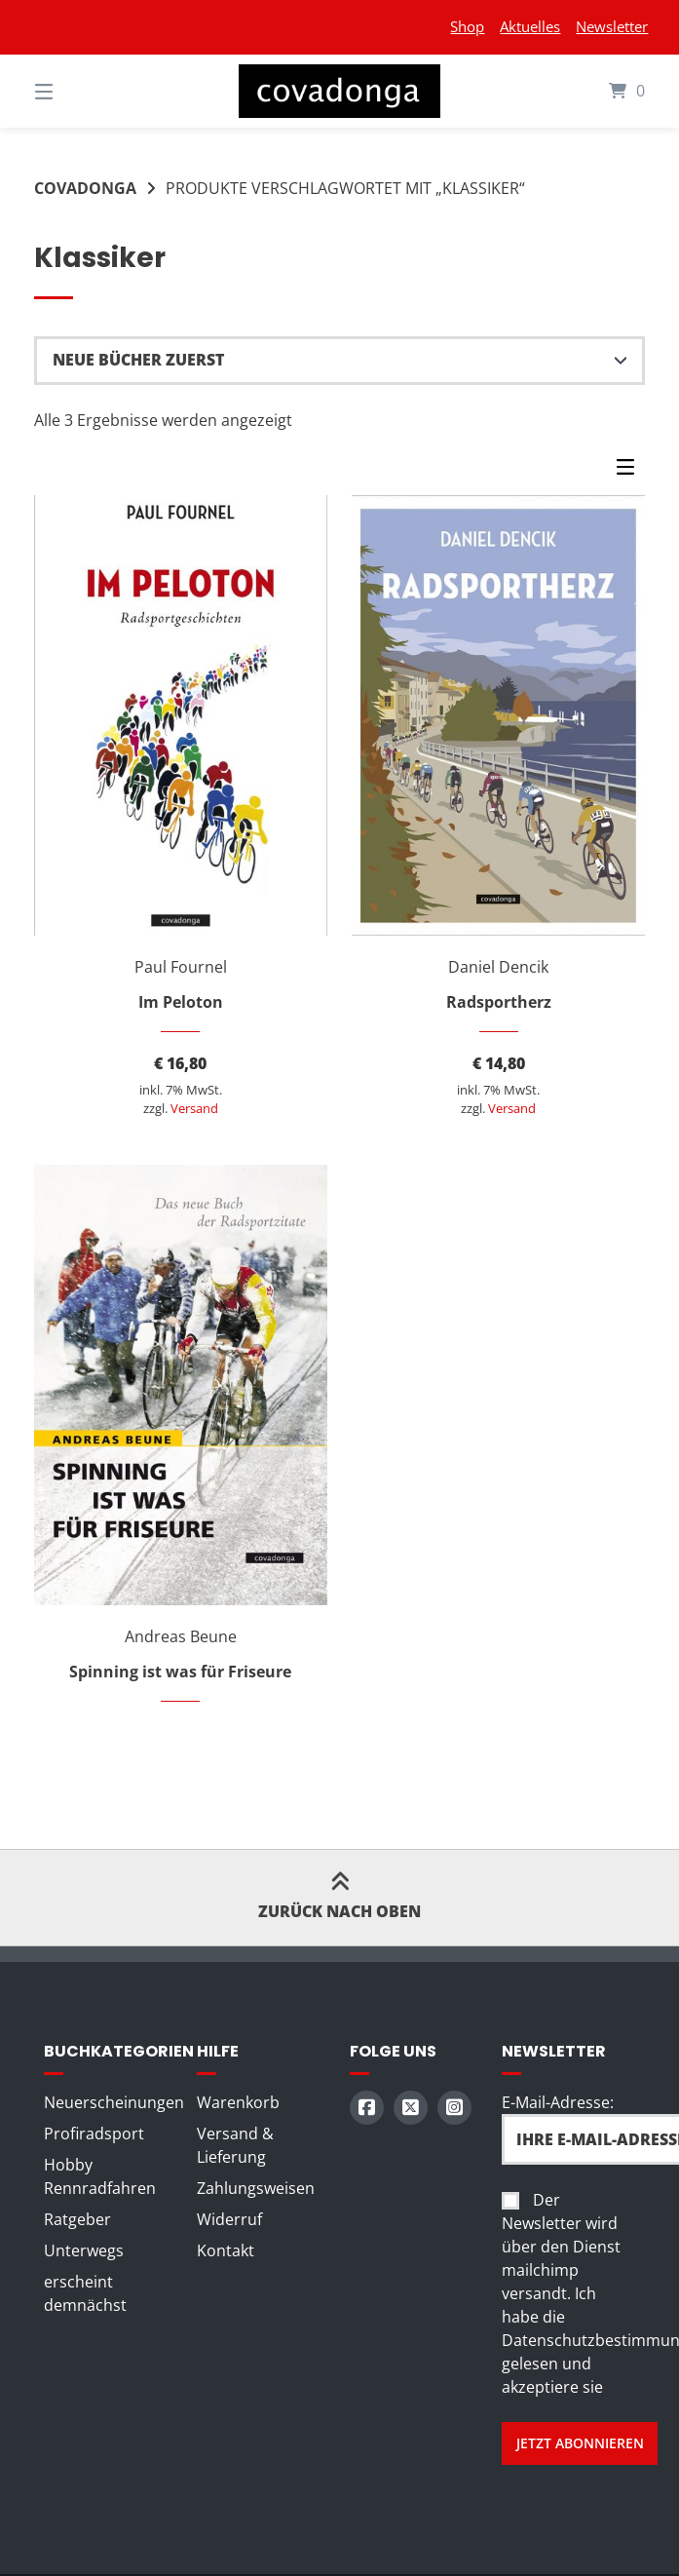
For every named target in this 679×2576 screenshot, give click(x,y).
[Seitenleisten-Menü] (630, 471)
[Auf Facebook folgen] (367, 2108)
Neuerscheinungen (114, 2102)
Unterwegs (84, 2250)
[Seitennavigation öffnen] (78, 91)
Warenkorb (238, 2102)
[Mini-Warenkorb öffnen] (601, 91)
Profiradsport (94, 2133)
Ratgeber (77, 2219)
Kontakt (225, 2250)
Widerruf (229, 2219)
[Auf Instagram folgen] (454, 2108)
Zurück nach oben (339, 1897)
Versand (194, 1108)
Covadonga (85, 188)
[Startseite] (339, 91)
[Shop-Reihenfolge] (339, 360)
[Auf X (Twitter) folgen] (411, 2108)
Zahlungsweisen (256, 2188)
